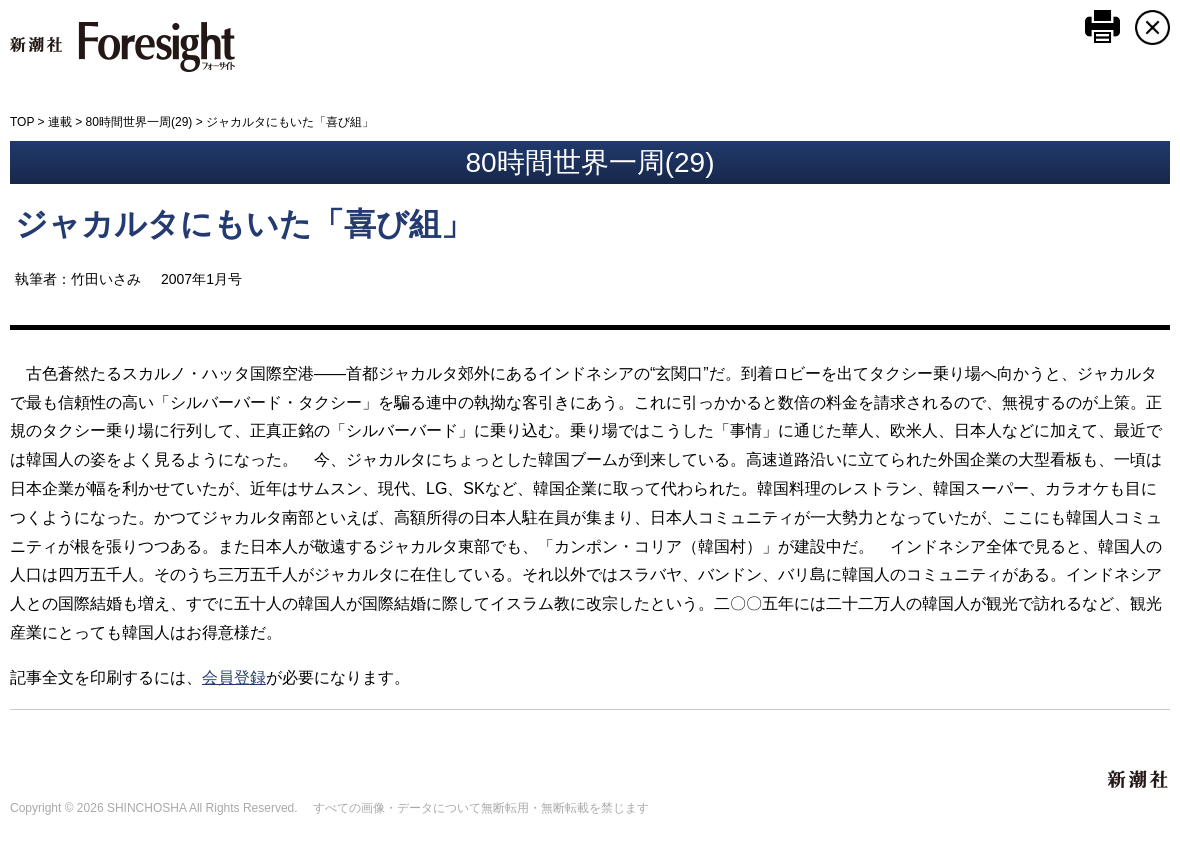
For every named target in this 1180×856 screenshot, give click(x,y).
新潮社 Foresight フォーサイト (122, 47)
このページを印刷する (1102, 26)
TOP (22, 122)
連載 (60, 122)
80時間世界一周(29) (139, 122)
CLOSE (1152, 27)
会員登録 (234, 677)
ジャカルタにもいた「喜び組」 (244, 224)
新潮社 (1139, 780)
